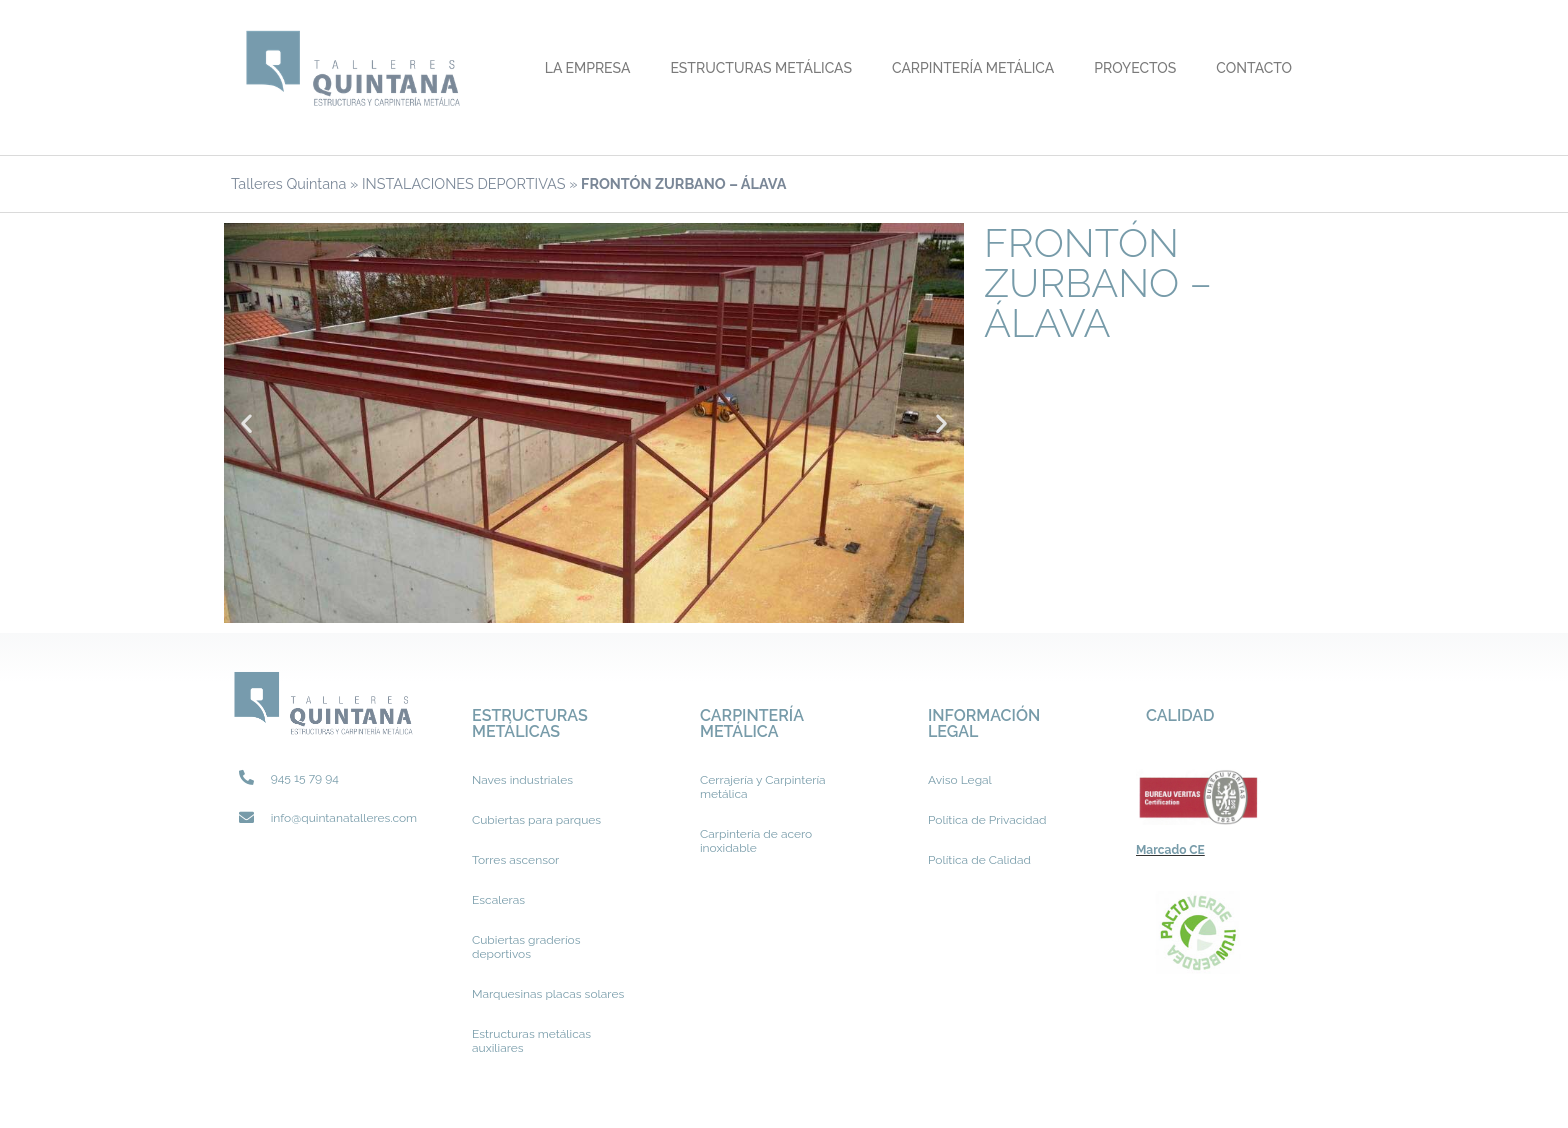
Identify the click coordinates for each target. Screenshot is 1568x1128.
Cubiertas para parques (536, 820)
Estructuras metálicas (761, 68)
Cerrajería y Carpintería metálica (763, 787)
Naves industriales (522, 780)
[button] (246, 422)
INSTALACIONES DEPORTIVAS (463, 183)
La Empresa (588, 68)
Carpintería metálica (973, 68)
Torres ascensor (515, 860)
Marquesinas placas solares (548, 994)
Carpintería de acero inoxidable (756, 841)
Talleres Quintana (288, 183)
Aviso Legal (960, 780)
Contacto (1254, 68)
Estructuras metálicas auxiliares (531, 1041)
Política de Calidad (979, 860)
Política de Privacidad (987, 820)
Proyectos (1135, 68)
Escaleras (498, 900)
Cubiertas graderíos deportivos (526, 947)
